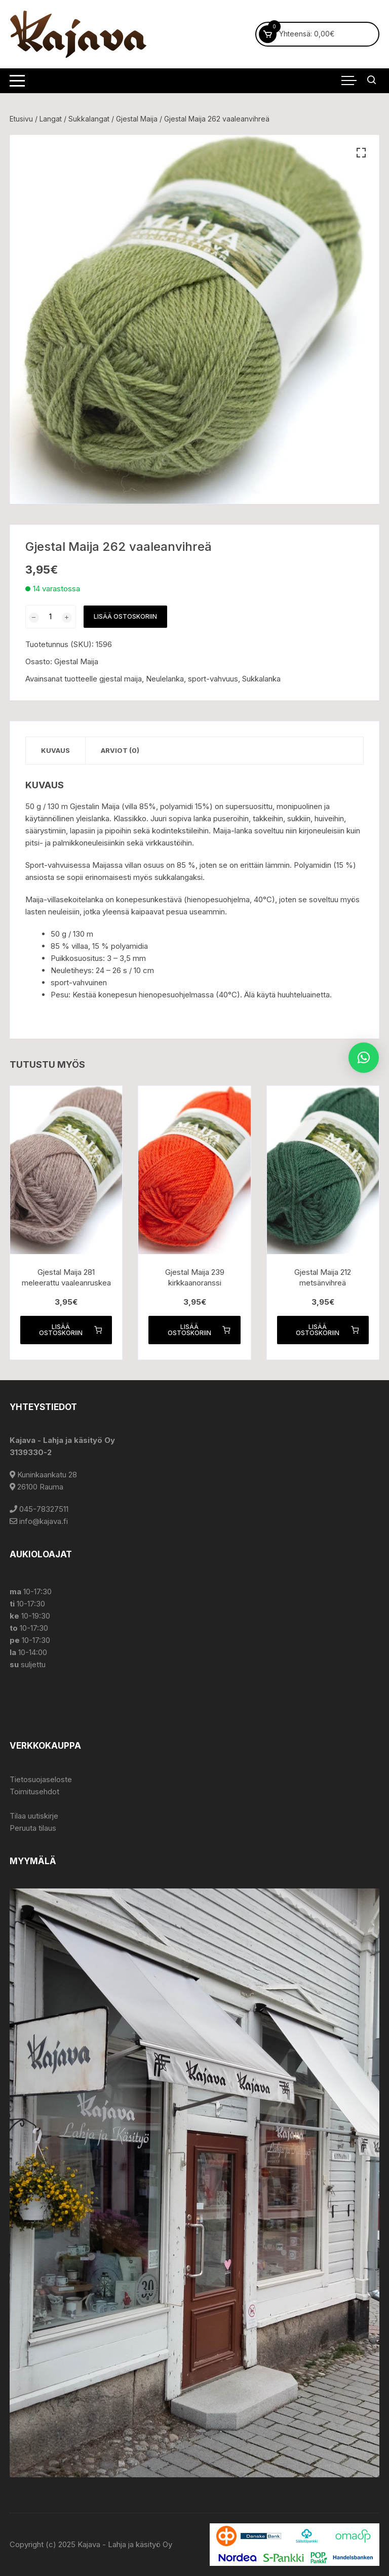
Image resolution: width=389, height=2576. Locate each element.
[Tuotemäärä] (50, 616)
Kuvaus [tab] (55, 750)
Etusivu (21, 118)
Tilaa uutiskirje (34, 1816)
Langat (51, 118)
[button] (361, 152)
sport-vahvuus (213, 678)
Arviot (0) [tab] (120, 750)
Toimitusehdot (34, 1791)
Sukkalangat (88, 118)
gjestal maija (120, 678)
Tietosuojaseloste (41, 1779)
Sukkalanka (261, 678)
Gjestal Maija (137, 118)
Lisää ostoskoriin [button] (70, 1330)
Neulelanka (165, 678)
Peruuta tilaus (33, 1828)
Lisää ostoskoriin (125, 616)
